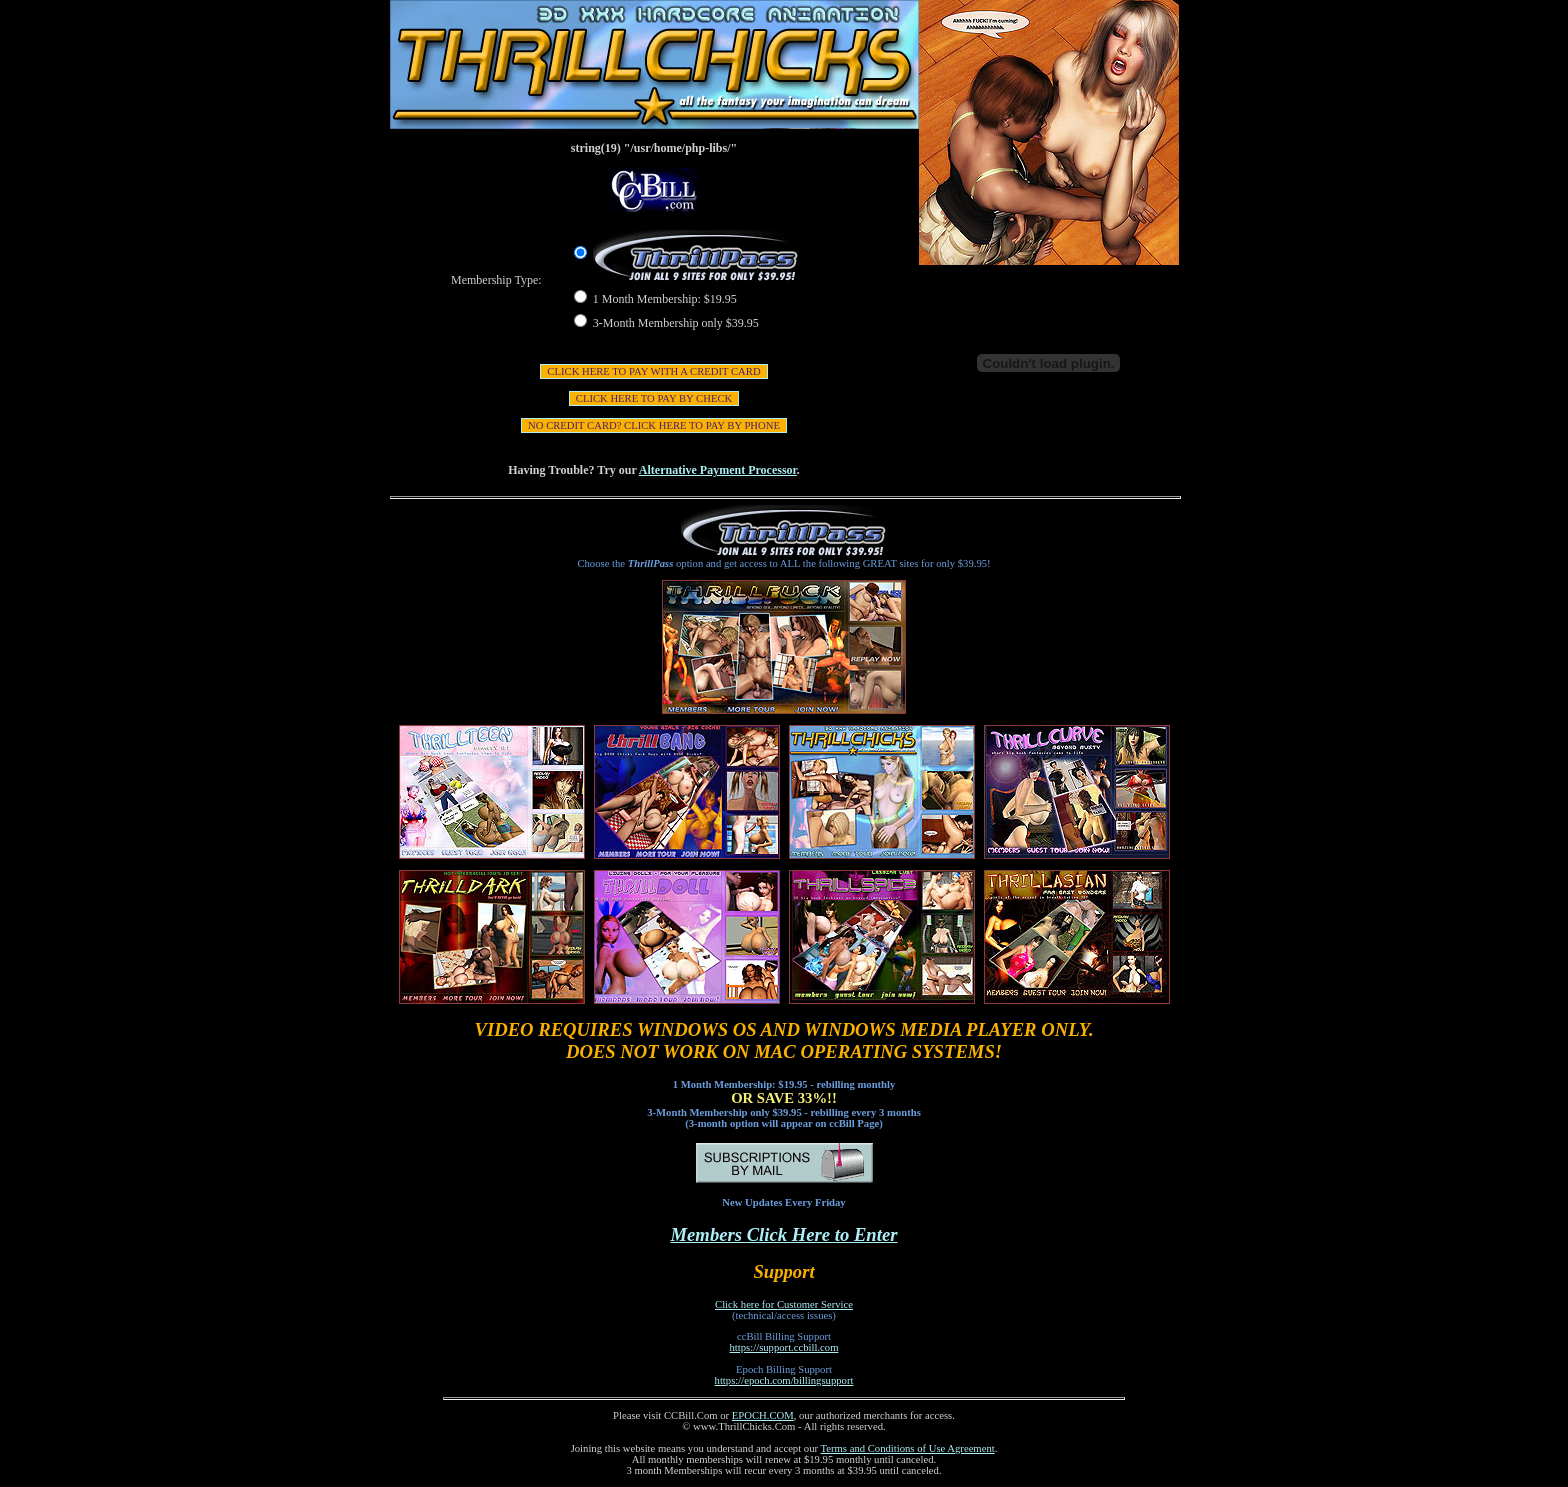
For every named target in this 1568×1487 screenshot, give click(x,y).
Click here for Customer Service (784, 1304)
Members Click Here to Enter (784, 1234)
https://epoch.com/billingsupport (784, 1380)
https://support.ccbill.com (784, 1347)
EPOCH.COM (763, 1415)
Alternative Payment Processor (718, 470)
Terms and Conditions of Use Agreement (908, 1448)
